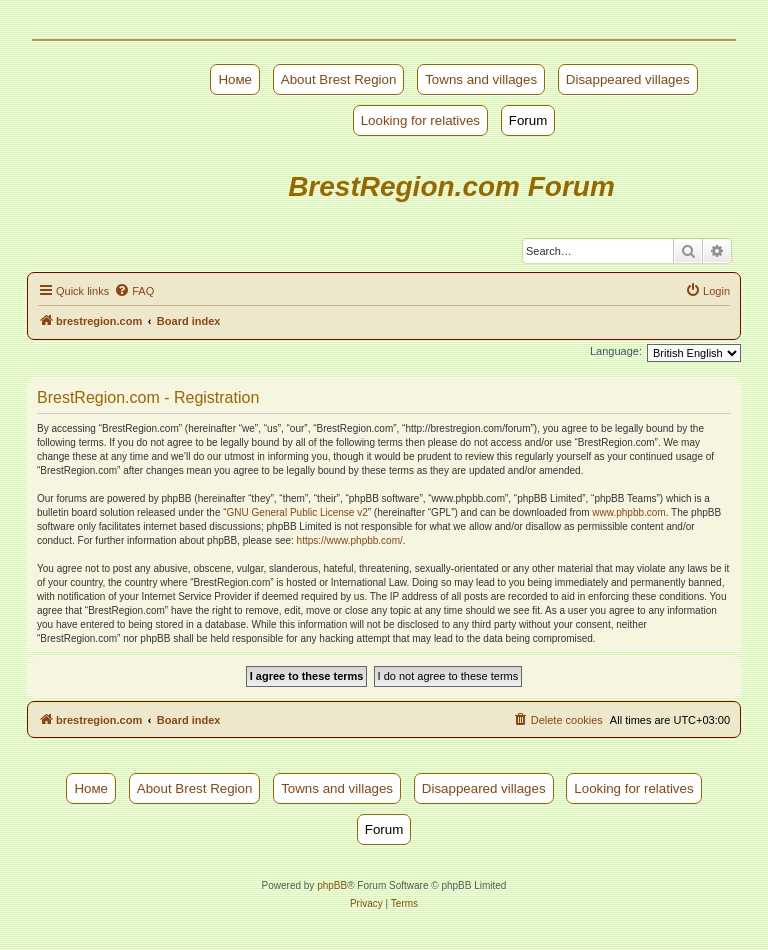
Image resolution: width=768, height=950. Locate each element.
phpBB (332, 885)
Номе (235, 79)
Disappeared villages (628, 79)
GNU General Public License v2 (297, 512)
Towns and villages (481, 79)
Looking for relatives (420, 120)
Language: (616, 351)
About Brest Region (339, 79)
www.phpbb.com (628, 512)
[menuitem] (134, 291)
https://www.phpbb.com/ (350, 540)
